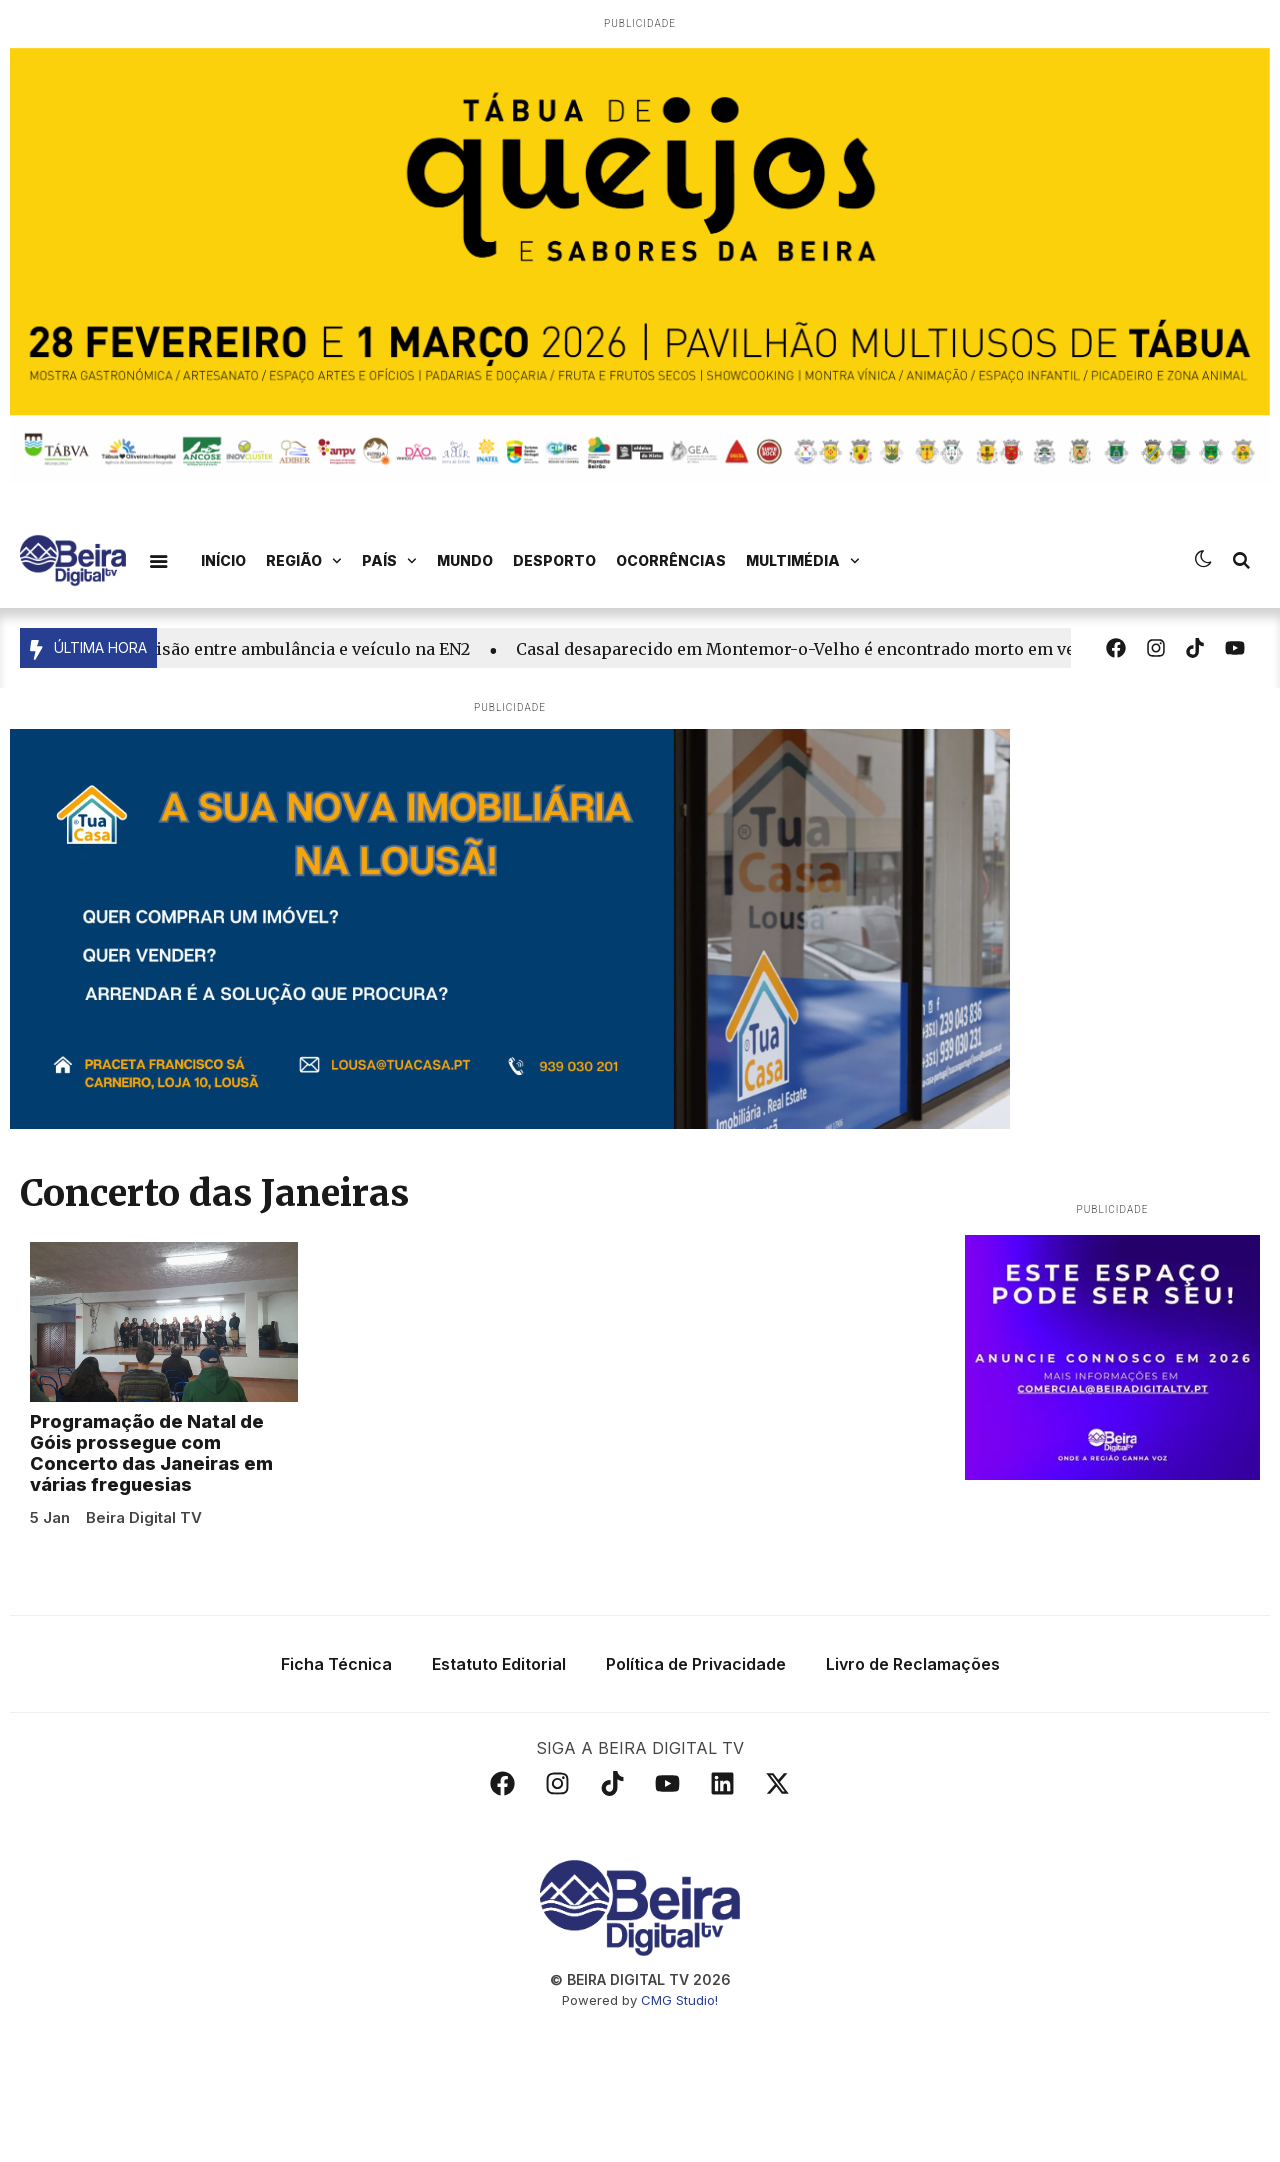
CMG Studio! (679, 2142)
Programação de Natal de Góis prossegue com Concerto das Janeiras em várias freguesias (151, 1594)
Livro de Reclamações (913, 1806)
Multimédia (803, 561)
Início (223, 560)
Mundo (465, 560)
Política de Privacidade (696, 1806)
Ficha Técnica (336, 1806)
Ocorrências (671, 560)
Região (304, 561)
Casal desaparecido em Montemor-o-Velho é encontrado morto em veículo (826, 649)
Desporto (554, 560)
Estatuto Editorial (499, 1806)
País (389, 561)
